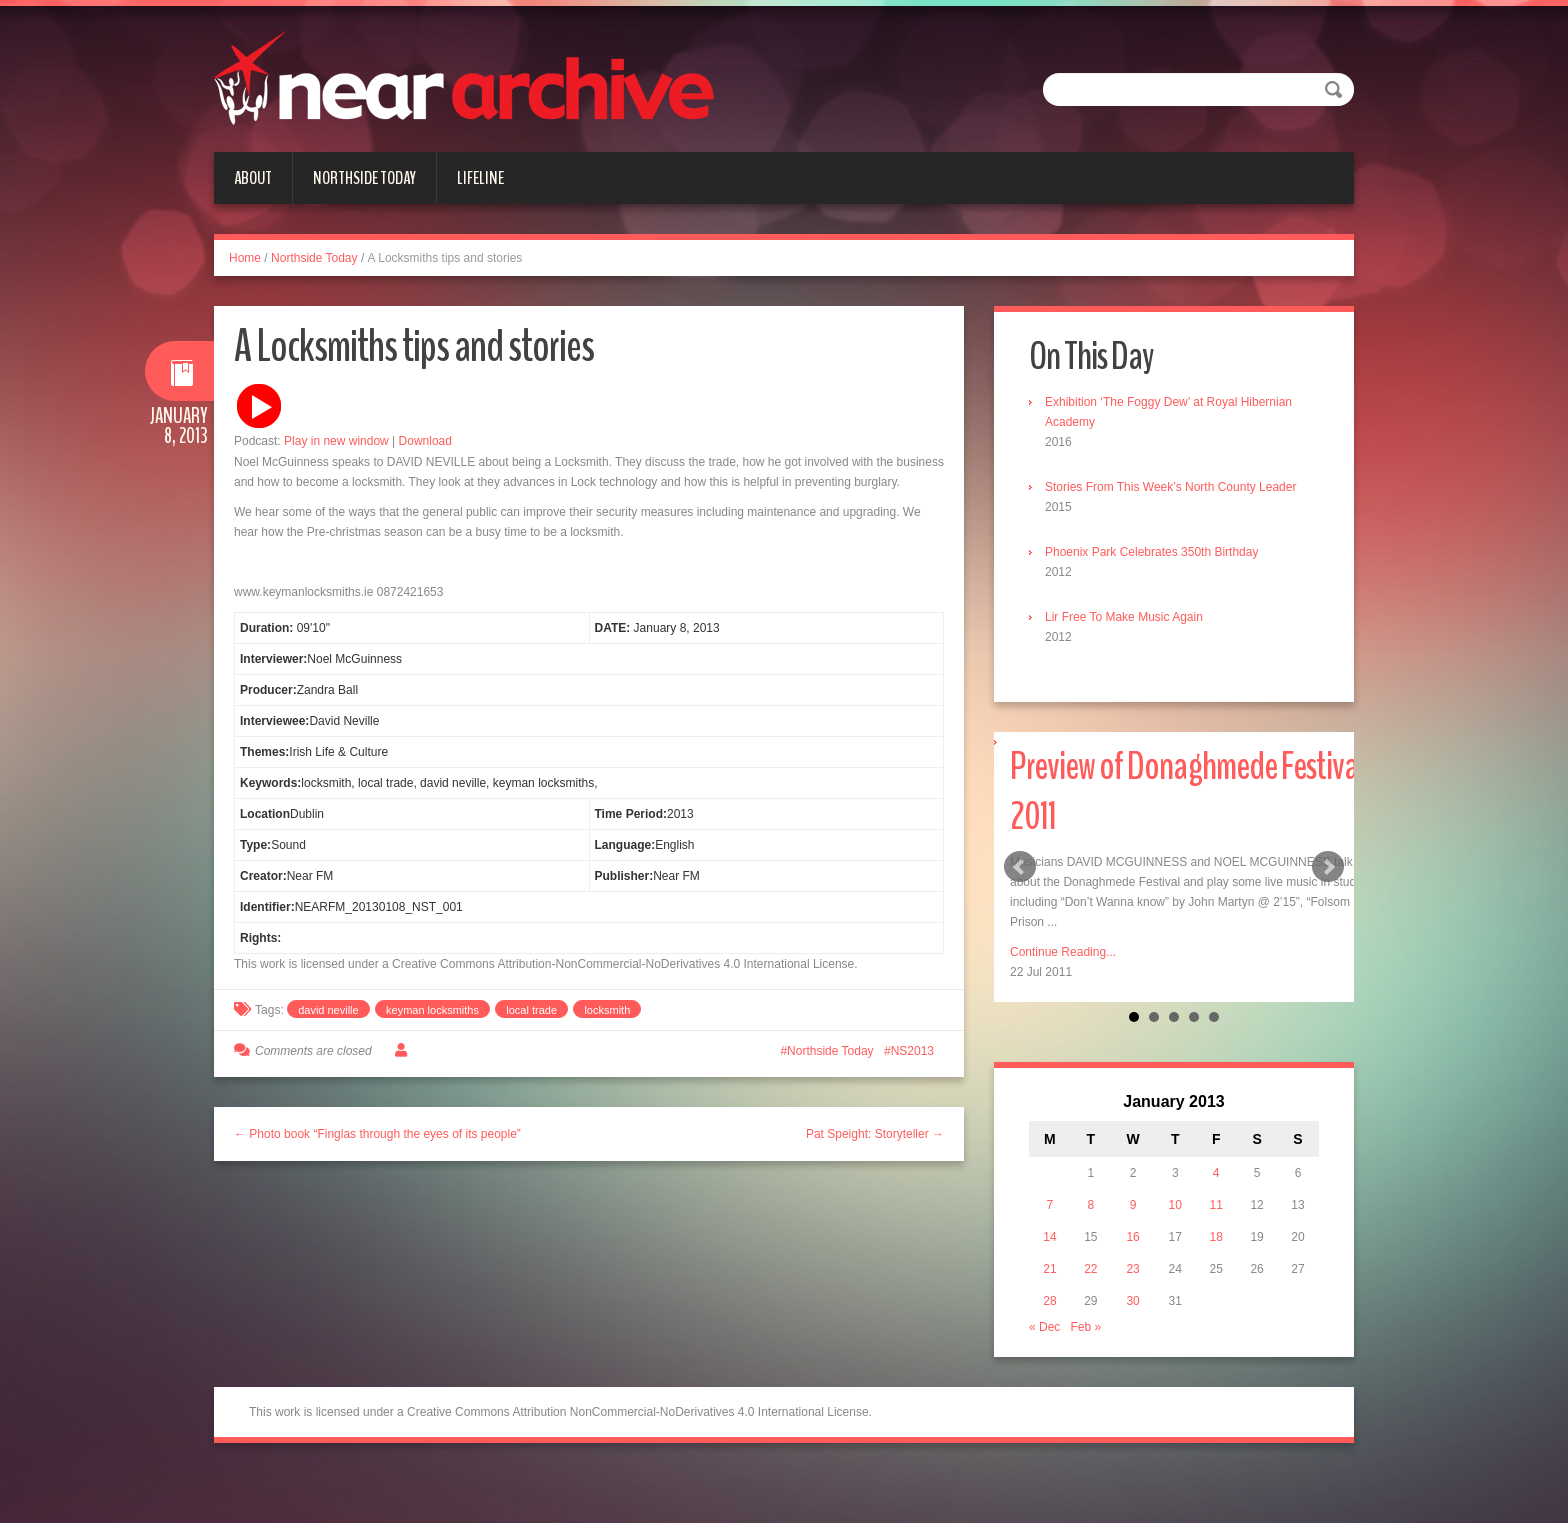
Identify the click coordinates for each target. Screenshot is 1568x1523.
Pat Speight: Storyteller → (875, 1134)
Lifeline (480, 178)
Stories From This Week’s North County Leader (1170, 487)
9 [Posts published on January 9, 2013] (1133, 1205)
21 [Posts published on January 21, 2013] (1049, 1269)
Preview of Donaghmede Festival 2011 (1187, 791)
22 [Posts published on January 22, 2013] (1090, 1269)
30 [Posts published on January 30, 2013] (1132, 1301)
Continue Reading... (1063, 952)
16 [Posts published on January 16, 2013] (1132, 1237)
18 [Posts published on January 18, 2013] (1216, 1237)
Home (245, 258)
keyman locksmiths (432, 1010)
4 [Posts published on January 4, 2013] (1216, 1173)
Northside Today (364, 178)
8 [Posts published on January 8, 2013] (1091, 1205)
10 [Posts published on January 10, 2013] (1175, 1205)
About (253, 178)
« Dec (1044, 1327)
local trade (531, 1010)
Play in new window (336, 441)
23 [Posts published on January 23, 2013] (1132, 1269)
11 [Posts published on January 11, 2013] (1216, 1205)
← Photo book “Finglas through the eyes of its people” (377, 1134)
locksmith (607, 1010)
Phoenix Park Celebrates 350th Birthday (1151, 552)
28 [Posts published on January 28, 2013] (1049, 1301)
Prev (1020, 867)
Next (1328, 867)
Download (425, 441)
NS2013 (912, 1051)
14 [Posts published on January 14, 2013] (1049, 1237)
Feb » (1085, 1327)
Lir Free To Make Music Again (1124, 617)
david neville (328, 1010)
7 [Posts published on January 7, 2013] (1050, 1205)
